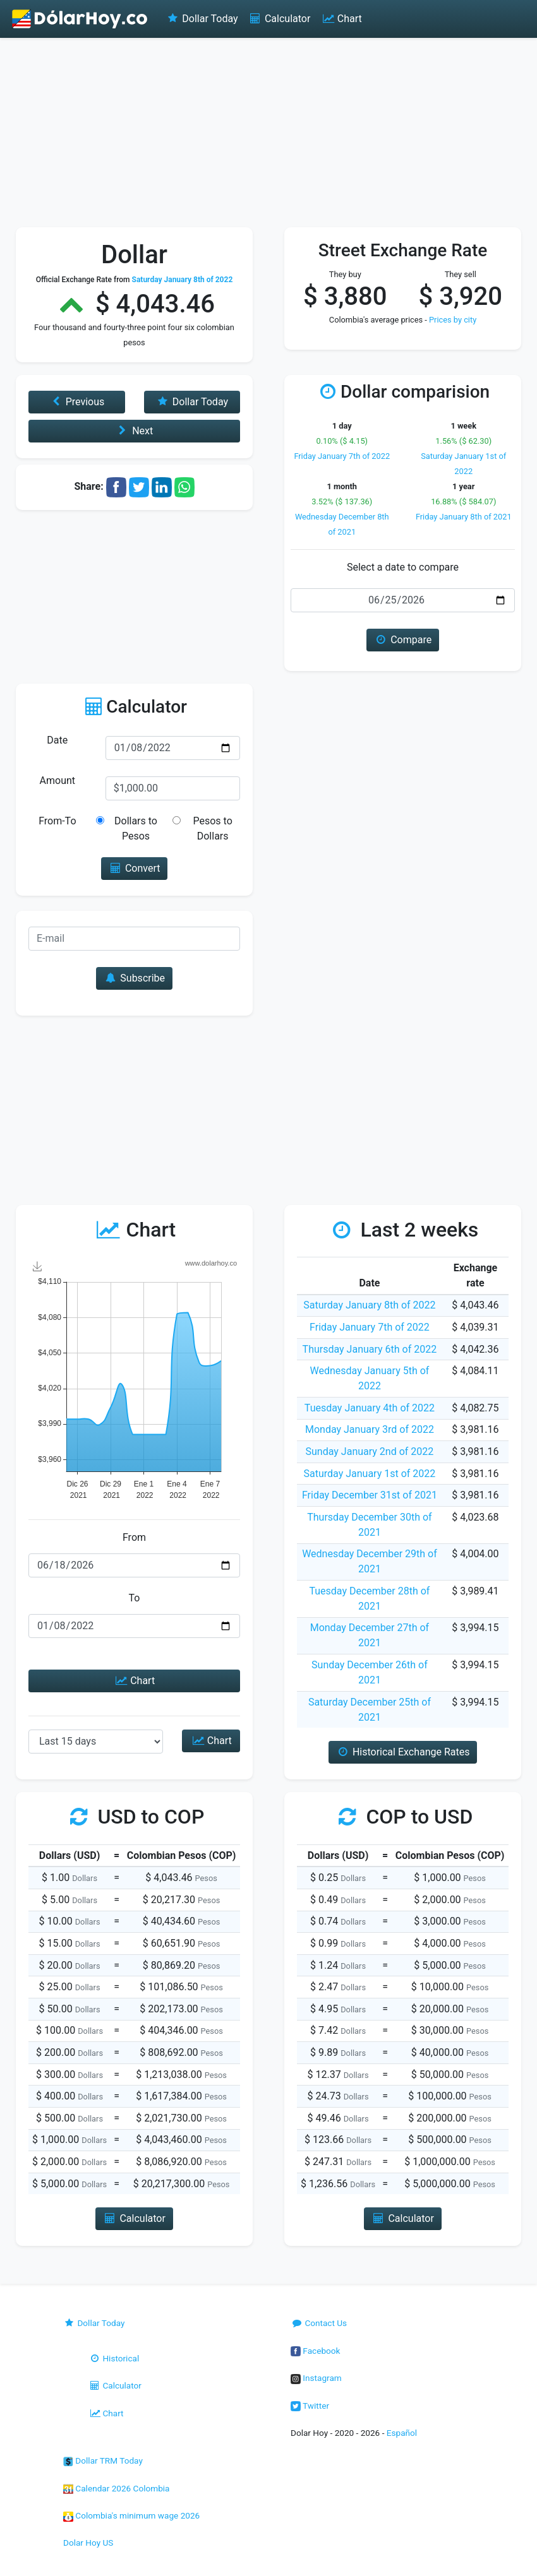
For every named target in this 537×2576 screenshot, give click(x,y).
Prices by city (452, 319)
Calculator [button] (134, 2218)
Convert (134, 868)
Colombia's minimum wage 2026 (131, 2515)
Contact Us (319, 2323)
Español (402, 2433)
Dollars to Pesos (135, 828)
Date (57, 740)
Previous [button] (76, 402)
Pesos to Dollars (212, 828)
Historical (113, 2358)
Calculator (279, 19)
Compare (402, 640)
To (134, 1598)
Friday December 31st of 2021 (369, 1495)
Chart (340, 19)
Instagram (316, 2378)
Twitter (310, 2406)
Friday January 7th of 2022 (342, 456)
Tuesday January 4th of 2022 (370, 1408)
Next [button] (134, 431)
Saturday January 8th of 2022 (369, 1305)
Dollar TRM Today (103, 2460)
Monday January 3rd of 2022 (369, 1429)
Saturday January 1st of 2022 (370, 1474)
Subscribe (134, 978)
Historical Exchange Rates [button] (403, 1752)
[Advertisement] (268, 132)
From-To (57, 821)
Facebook (315, 2351)
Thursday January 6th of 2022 (370, 1349)
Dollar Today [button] (191, 402)
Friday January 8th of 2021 (464, 516)
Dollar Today (202, 19)
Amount (57, 780)
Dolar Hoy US (88, 2542)
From (134, 1537)
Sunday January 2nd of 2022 (370, 1451)
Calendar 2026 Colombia (116, 2488)
